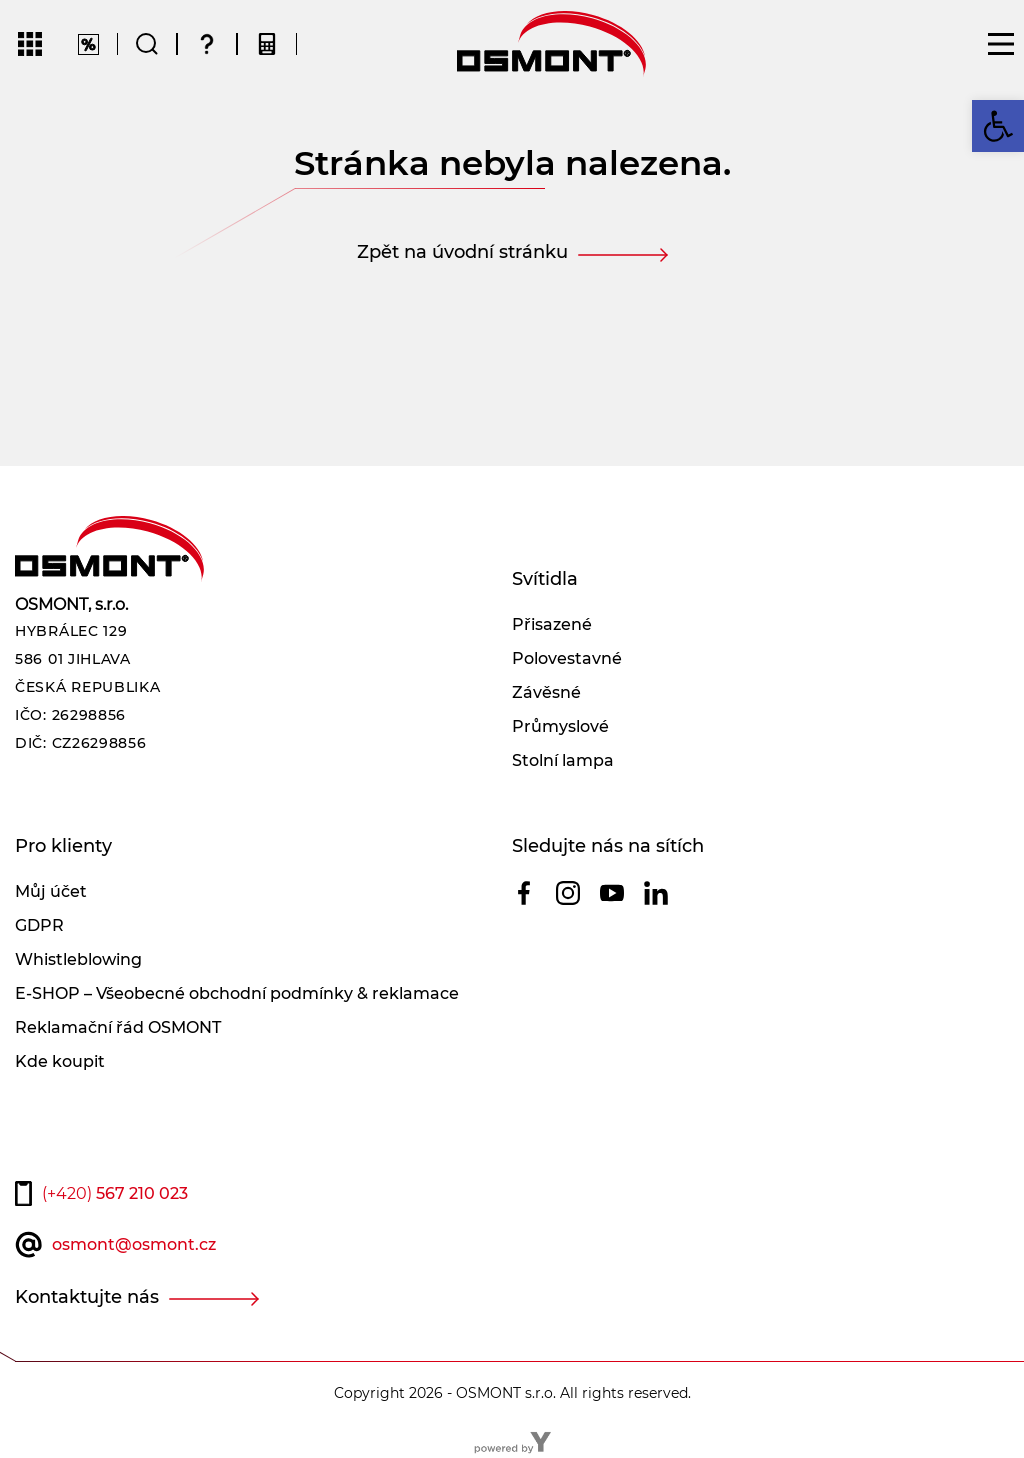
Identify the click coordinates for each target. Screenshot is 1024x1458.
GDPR (39, 925)
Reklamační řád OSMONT (118, 1027)
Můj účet (51, 891)
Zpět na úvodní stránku (462, 252)
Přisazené (552, 624)
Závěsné (546, 692)
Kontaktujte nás (87, 1297)
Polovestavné (567, 658)
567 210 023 (115, 1193)
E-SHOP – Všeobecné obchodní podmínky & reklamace (237, 993)
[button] (998, 126)
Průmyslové (560, 726)
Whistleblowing (78, 959)
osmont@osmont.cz (134, 1244)
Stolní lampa (563, 760)
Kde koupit (60, 1061)
